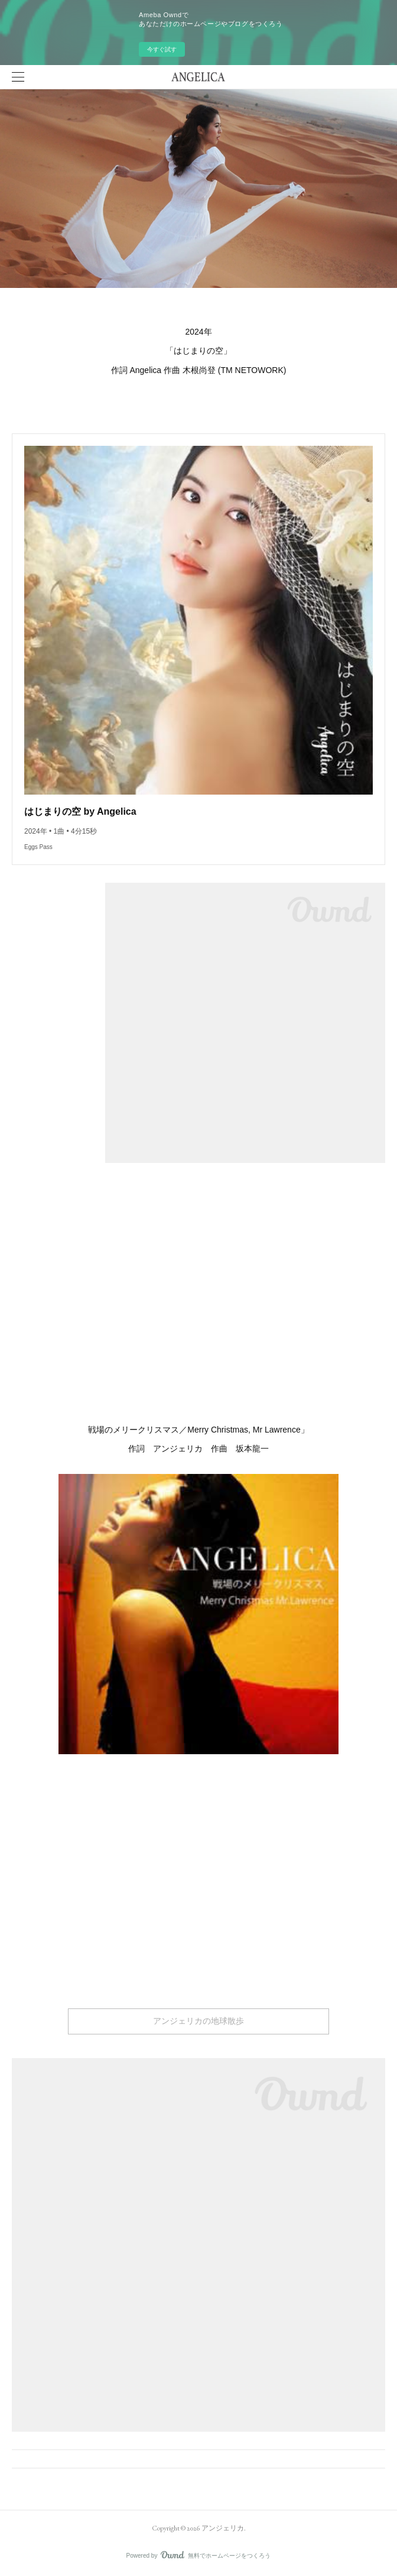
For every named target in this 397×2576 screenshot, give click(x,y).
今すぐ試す (162, 49)
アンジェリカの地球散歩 (198, 2021)
